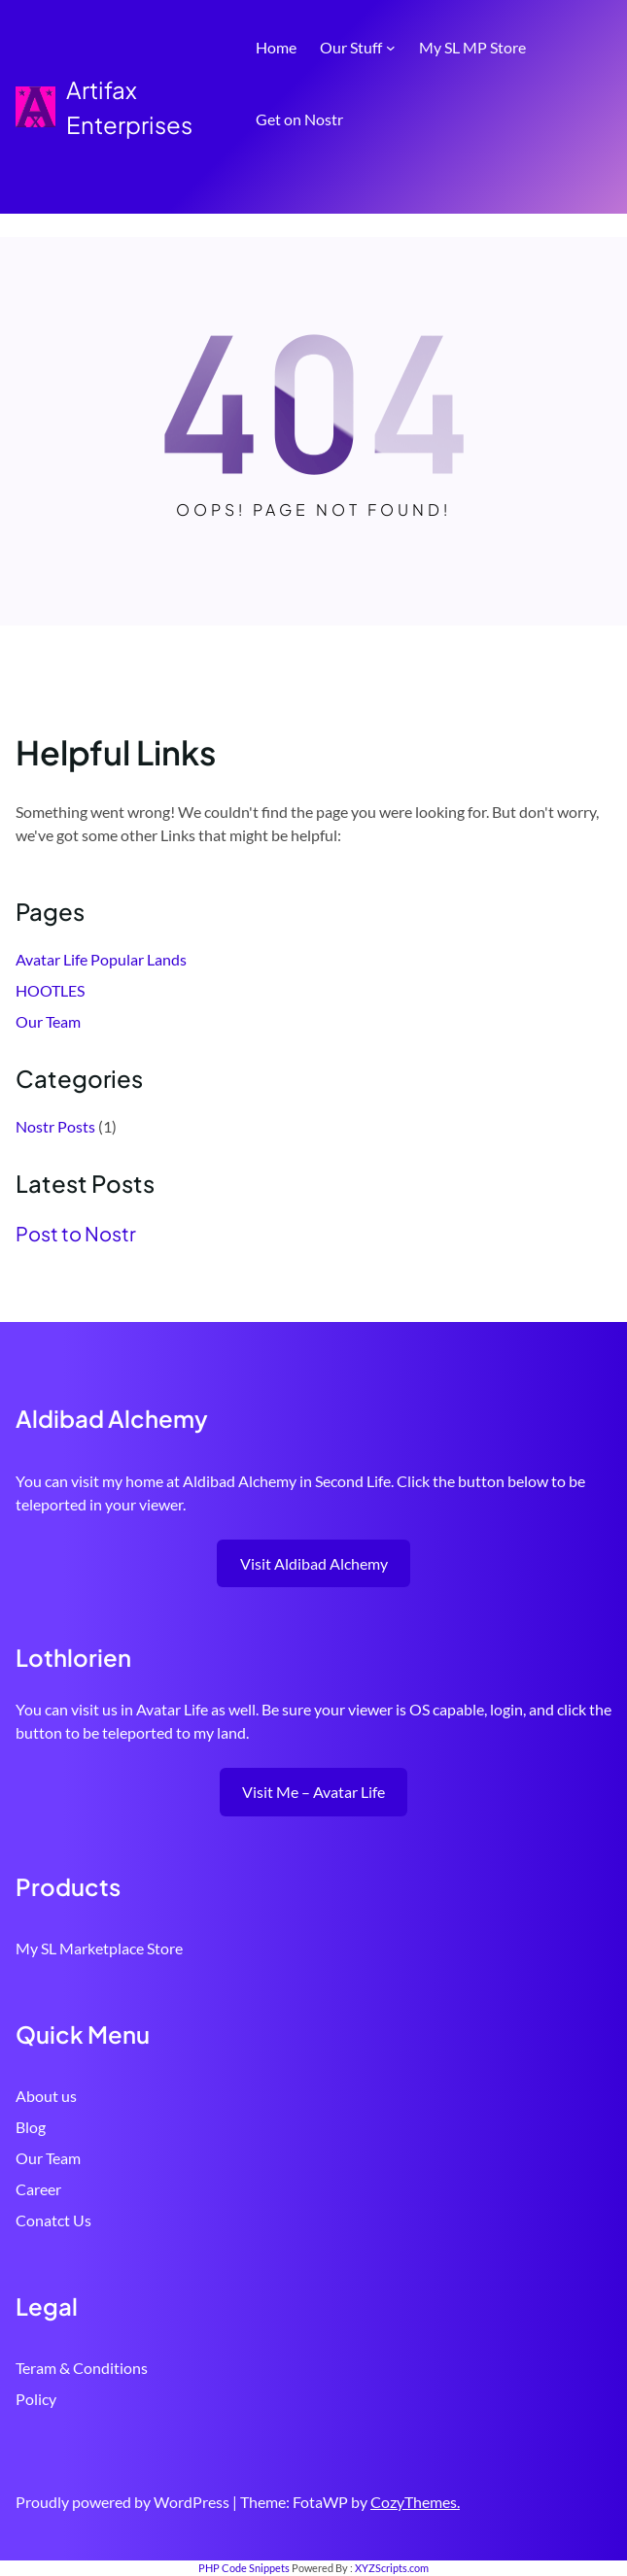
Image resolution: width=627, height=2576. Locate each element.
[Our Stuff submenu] (391, 47)
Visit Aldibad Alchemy (314, 1563)
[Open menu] (599, 178)
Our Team (48, 1021)
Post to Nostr (76, 1233)
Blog (31, 2127)
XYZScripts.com (392, 2567)
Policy (36, 2399)
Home (276, 47)
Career (38, 2189)
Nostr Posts (55, 1126)
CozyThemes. (415, 2501)
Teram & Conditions (82, 2367)
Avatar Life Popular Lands (101, 959)
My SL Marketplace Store (99, 1948)
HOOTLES (50, 990)
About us (46, 2095)
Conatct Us (53, 2220)
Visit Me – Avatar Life (313, 1791)
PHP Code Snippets (244, 2567)
